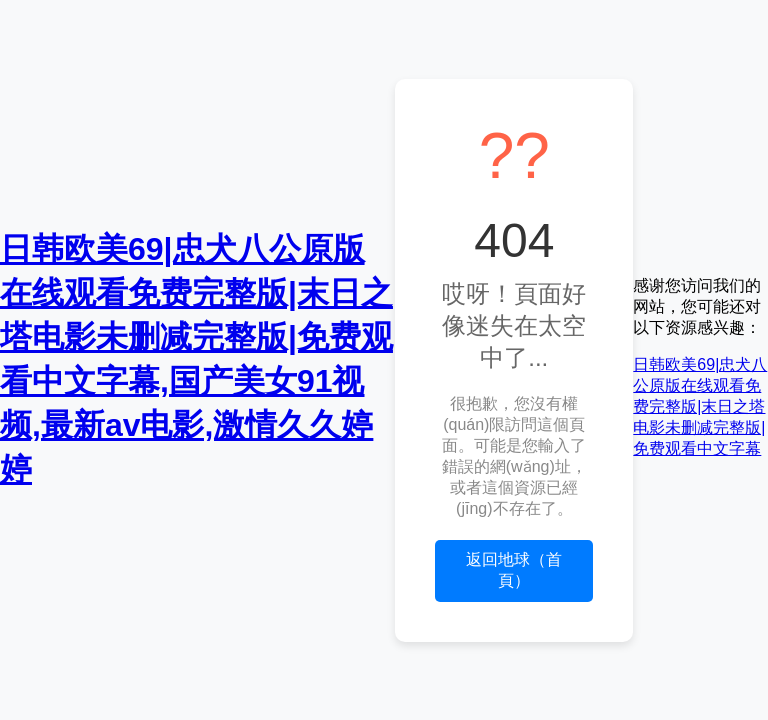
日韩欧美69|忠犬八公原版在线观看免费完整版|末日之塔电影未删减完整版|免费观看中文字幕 (700, 406)
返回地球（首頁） (514, 570)
